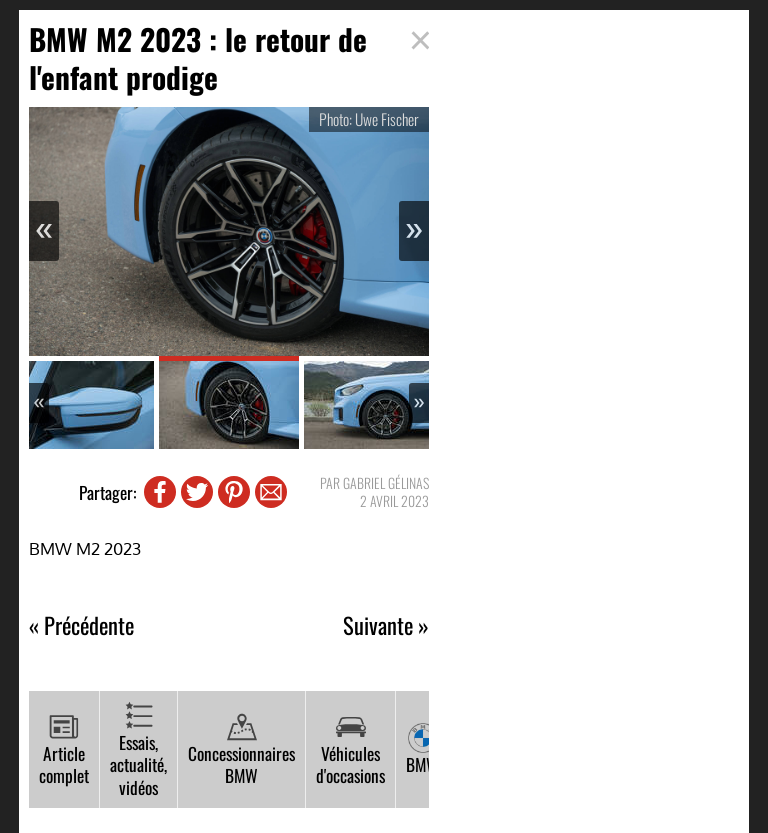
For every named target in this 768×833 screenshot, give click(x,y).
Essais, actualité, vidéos (138, 750)
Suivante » (386, 625)
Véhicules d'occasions (350, 750)
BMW (422, 750)
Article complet (64, 750)
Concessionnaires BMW (241, 750)
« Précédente (81, 625)
